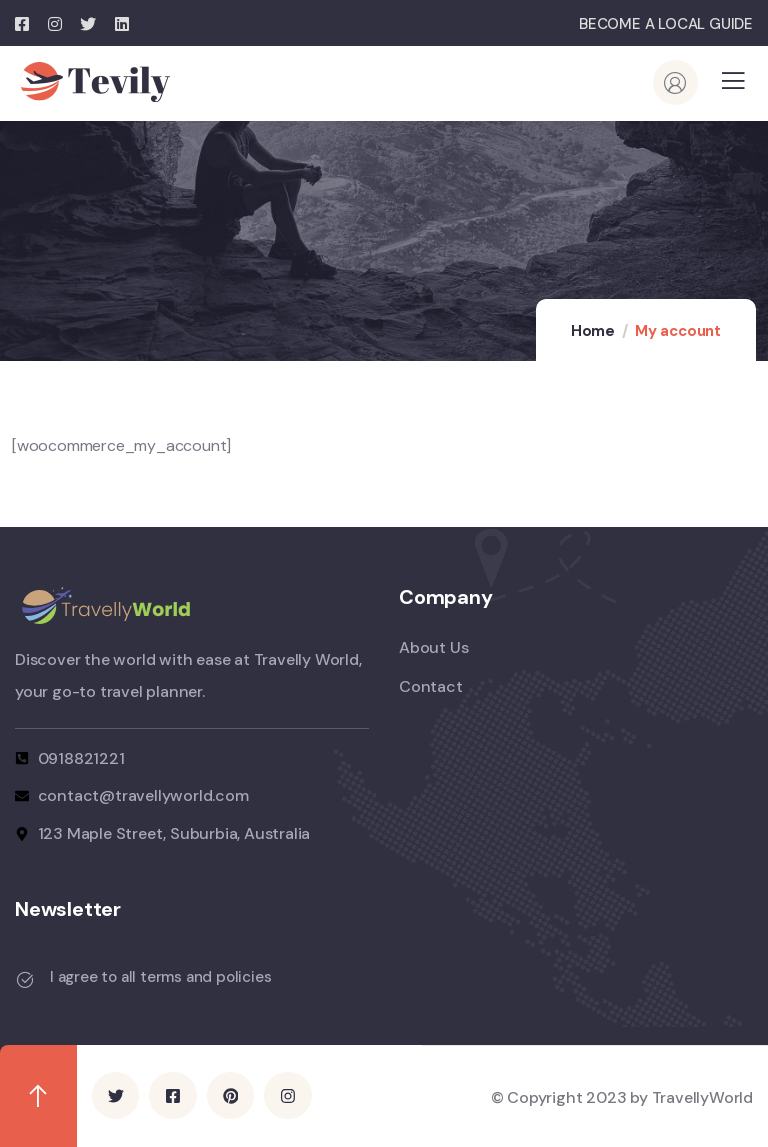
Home (593, 331)
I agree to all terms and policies (160, 977)
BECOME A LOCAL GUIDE (666, 24)
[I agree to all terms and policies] (25, 980)
